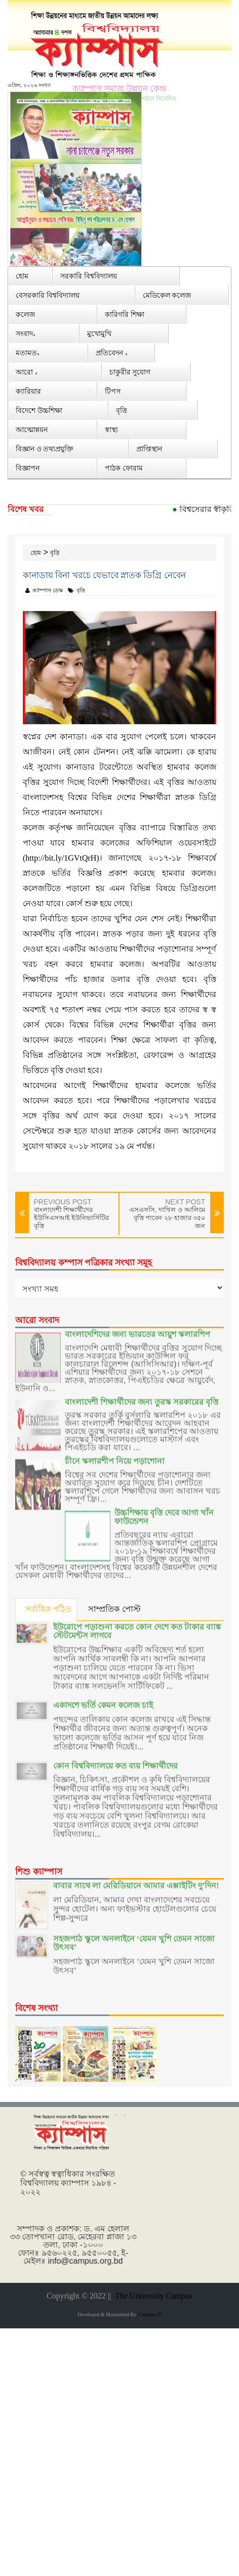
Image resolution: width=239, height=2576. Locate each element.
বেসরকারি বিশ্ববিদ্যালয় (47, 295)
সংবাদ (25, 333)
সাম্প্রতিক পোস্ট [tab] (114, 1609)
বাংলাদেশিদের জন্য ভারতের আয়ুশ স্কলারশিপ (137, 1325)
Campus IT (149, 2314)
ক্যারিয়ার (28, 391)
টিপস (113, 391)
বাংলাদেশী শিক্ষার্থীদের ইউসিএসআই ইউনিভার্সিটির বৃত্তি (71, 1218)
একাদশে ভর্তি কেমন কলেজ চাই (103, 1696)
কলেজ (25, 314)
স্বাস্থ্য (111, 429)
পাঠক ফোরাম (124, 468)
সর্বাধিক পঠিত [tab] (48, 1609)
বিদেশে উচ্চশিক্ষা (39, 410)
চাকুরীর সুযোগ (130, 372)
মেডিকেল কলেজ (167, 295)
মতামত (27, 352)
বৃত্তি (121, 410)
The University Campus (151, 2295)
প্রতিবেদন (112, 352)
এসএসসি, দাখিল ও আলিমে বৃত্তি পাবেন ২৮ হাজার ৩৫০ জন (167, 1218)
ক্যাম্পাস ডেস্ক (44, 590)
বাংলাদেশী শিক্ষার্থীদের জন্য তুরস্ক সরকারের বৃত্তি (141, 1393)
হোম (22, 275)
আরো (26, 372)
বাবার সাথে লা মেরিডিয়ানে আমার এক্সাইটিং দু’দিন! (136, 1877)
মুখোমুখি (99, 333)
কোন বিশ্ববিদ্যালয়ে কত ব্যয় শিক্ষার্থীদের (115, 1757)
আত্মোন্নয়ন (32, 429)
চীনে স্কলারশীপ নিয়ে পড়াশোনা (115, 1452)
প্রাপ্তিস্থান (149, 448)
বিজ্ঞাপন (27, 468)
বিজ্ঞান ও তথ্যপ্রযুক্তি (44, 448)
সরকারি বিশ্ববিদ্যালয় (88, 275)
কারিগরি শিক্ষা (124, 314)
